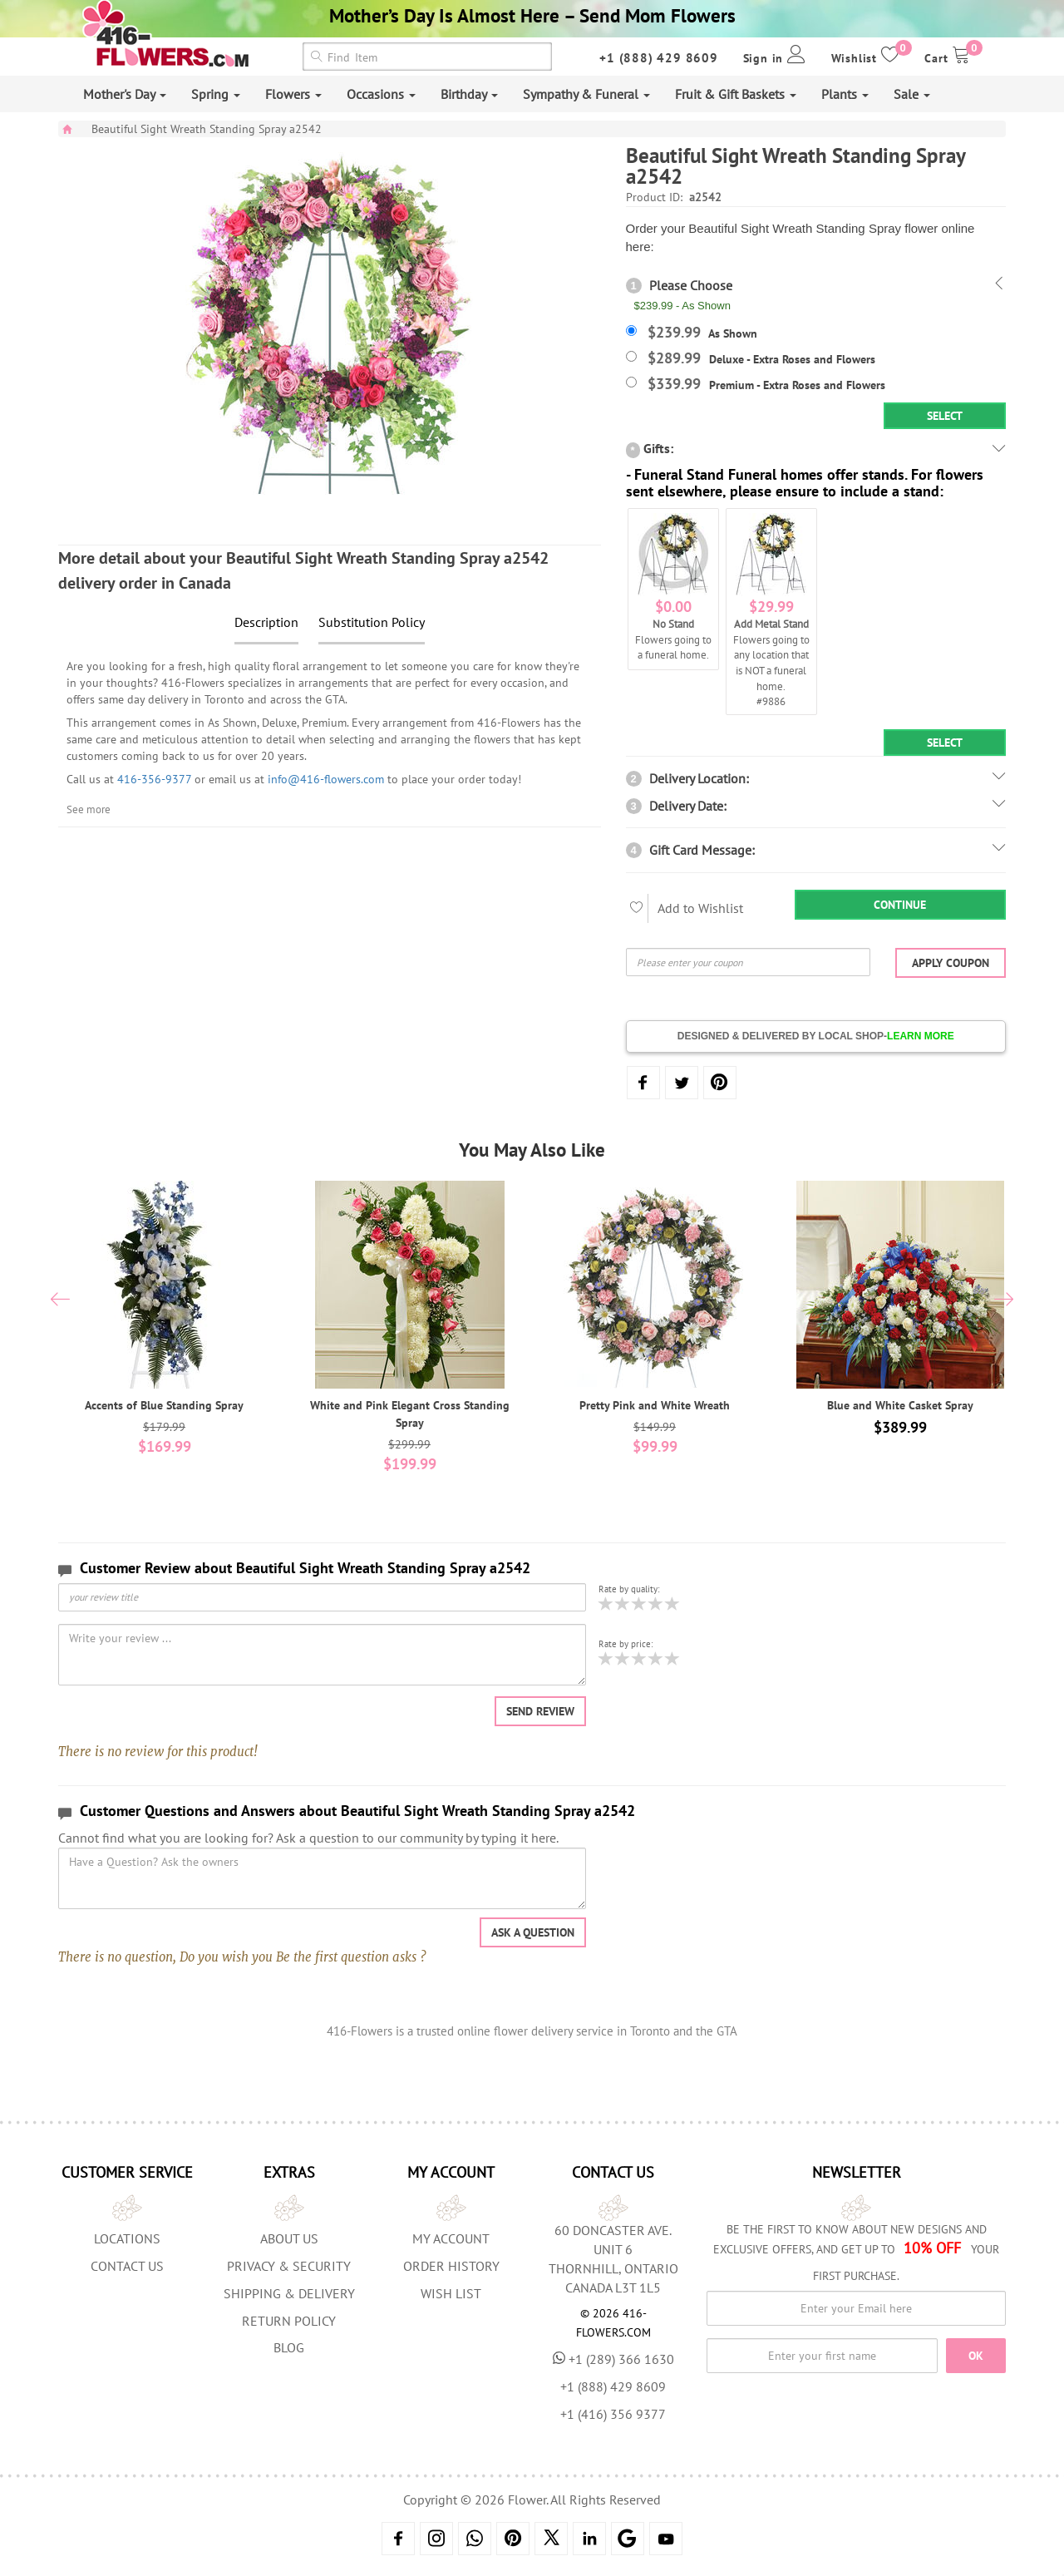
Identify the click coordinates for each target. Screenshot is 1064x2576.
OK (975, 2355)
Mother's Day (124, 94)
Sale (912, 94)
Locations (127, 2238)
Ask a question (532, 1932)
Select (945, 415)
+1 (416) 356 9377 (613, 2414)
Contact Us (127, 2266)
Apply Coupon (950, 962)
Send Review (540, 1711)
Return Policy (289, 2320)
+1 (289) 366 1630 (613, 2359)
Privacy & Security (289, 2266)
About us (289, 2238)
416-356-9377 (154, 779)
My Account (451, 2238)
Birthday (469, 94)
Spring (215, 94)
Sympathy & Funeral (586, 94)
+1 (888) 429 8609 (658, 58)
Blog (288, 2347)
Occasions (381, 94)
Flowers (293, 94)
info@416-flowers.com (326, 779)
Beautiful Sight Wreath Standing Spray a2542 (206, 128)
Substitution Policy (371, 622)
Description (266, 622)
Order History (451, 2266)
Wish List (451, 2293)
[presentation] (60, 1301)
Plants (845, 94)
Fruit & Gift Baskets (735, 94)
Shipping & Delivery (289, 2293)
